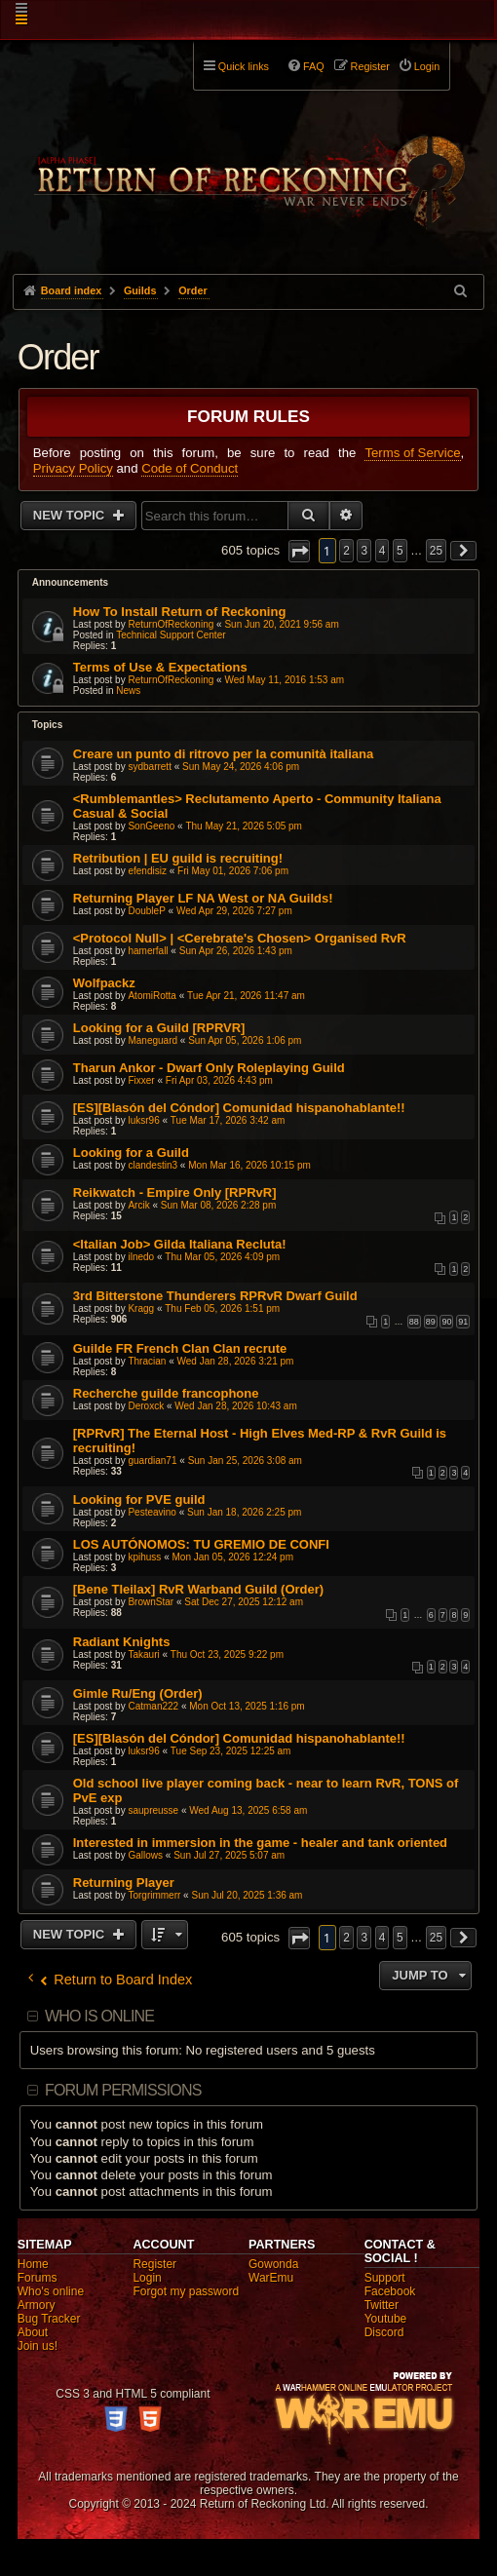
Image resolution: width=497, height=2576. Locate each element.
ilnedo (141, 1256)
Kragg (141, 1308)
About (33, 2332)
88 (414, 1321)
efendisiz (147, 870)
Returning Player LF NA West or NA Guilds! (203, 898)
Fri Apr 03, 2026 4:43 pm (219, 1080)
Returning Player (123, 1882)
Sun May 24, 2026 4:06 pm (240, 766)
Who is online (99, 2016)
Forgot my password (186, 2291)
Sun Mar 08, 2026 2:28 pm (218, 1205)
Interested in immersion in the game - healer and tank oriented (260, 1842)
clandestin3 (152, 1165)
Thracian (147, 1361)
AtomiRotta (151, 995)
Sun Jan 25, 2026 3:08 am (245, 1460)
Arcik (138, 1205)
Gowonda (273, 2264)
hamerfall (148, 950)
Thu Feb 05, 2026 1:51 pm (222, 1308)
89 (431, 1321)
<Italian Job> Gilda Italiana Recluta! (180, 1244)
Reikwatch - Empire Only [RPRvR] (175, 1192)
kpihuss (144, 1557)
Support (384, 2278)
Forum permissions (123, 2090)
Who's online (51, 2291)
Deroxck (146, 1406)
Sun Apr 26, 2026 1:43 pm (235, 950)
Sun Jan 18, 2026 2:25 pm (244, 1512)
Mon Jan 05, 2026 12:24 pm (232, 1557)
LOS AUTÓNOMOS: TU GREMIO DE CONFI (201, 1544)
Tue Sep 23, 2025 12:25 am (231, 1751)
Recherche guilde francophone (166, 1393)
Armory (37, 2305)
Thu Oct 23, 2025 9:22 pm (227, 1654)
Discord (384, 2332)
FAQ (314, 66)
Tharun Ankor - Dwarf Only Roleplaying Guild (209, 1067)
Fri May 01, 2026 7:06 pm (232, 870)
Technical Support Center (170, 635)
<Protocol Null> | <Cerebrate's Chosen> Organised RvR (239, 938)
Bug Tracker (49, 2319)
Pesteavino (151, 1512)
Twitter (381, 2305)
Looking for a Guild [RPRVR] (159, 1027)
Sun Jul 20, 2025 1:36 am (246, 1895)
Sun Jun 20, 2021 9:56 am (281, 624)
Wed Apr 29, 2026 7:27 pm (234, 910)
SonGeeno (151, 826)
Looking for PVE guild (139, 1499)
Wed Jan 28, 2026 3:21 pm (234, 1361)
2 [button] (346, 550)
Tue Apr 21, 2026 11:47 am (246, 995)
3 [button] (364, 550)
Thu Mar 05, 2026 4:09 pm (222, 1256)
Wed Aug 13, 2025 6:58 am (248, 1810)
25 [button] (436, 550)
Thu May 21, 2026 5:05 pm (243, 826)
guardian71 (152, 1460)
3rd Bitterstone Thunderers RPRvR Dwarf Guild (215, 1295)
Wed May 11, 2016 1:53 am (284, 679)
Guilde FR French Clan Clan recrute (180, 1348)
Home (33, 2264)
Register (154, 2264)
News (128, 690)
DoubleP (146, 910)
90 (446, 1321)
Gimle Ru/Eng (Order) (138, 1693)
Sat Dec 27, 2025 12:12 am (243, 1601)
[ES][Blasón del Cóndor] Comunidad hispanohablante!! (239, 1107)
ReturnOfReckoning (170, 624)
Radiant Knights (122, 1641)
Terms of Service (412, 452)
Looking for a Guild (131, 1152)
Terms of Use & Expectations (160, 667)
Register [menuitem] (370, 66)
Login (147, 2278)
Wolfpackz (104, 983)
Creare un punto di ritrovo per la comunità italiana (223, 754)
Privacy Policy (73, 468)
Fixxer (141, 1080)
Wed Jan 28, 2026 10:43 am (235, 1406)
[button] (299, 551)
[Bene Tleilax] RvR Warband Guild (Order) (198, 1589)
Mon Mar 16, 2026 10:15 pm (249, 1165)
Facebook (390, 2291)
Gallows (145, 1855)
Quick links (243, 66)
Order (58, 357)
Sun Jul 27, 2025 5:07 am (229, 1855)
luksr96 (143, 1120)
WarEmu (270, 2278)
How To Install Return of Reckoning (180, 611)
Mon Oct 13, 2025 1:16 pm (246, 1706)
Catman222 (153, 1706)
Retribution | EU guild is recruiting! (178, 858)
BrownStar (150, 1601)
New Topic (70, 515)
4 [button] (382, 550)
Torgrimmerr (154, 1895)
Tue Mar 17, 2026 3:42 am (228, 1120)
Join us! (37, 2346)
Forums (37, 2278)
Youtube (385, 2319)
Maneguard (152, 1040)
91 (463, 1321)
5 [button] (400, 550)
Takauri (143, 1654)
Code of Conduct (189, 468)
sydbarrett (149, 766)
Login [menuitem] (427, 66)
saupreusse (153, 1810)
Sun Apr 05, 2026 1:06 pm (244, 1040)
